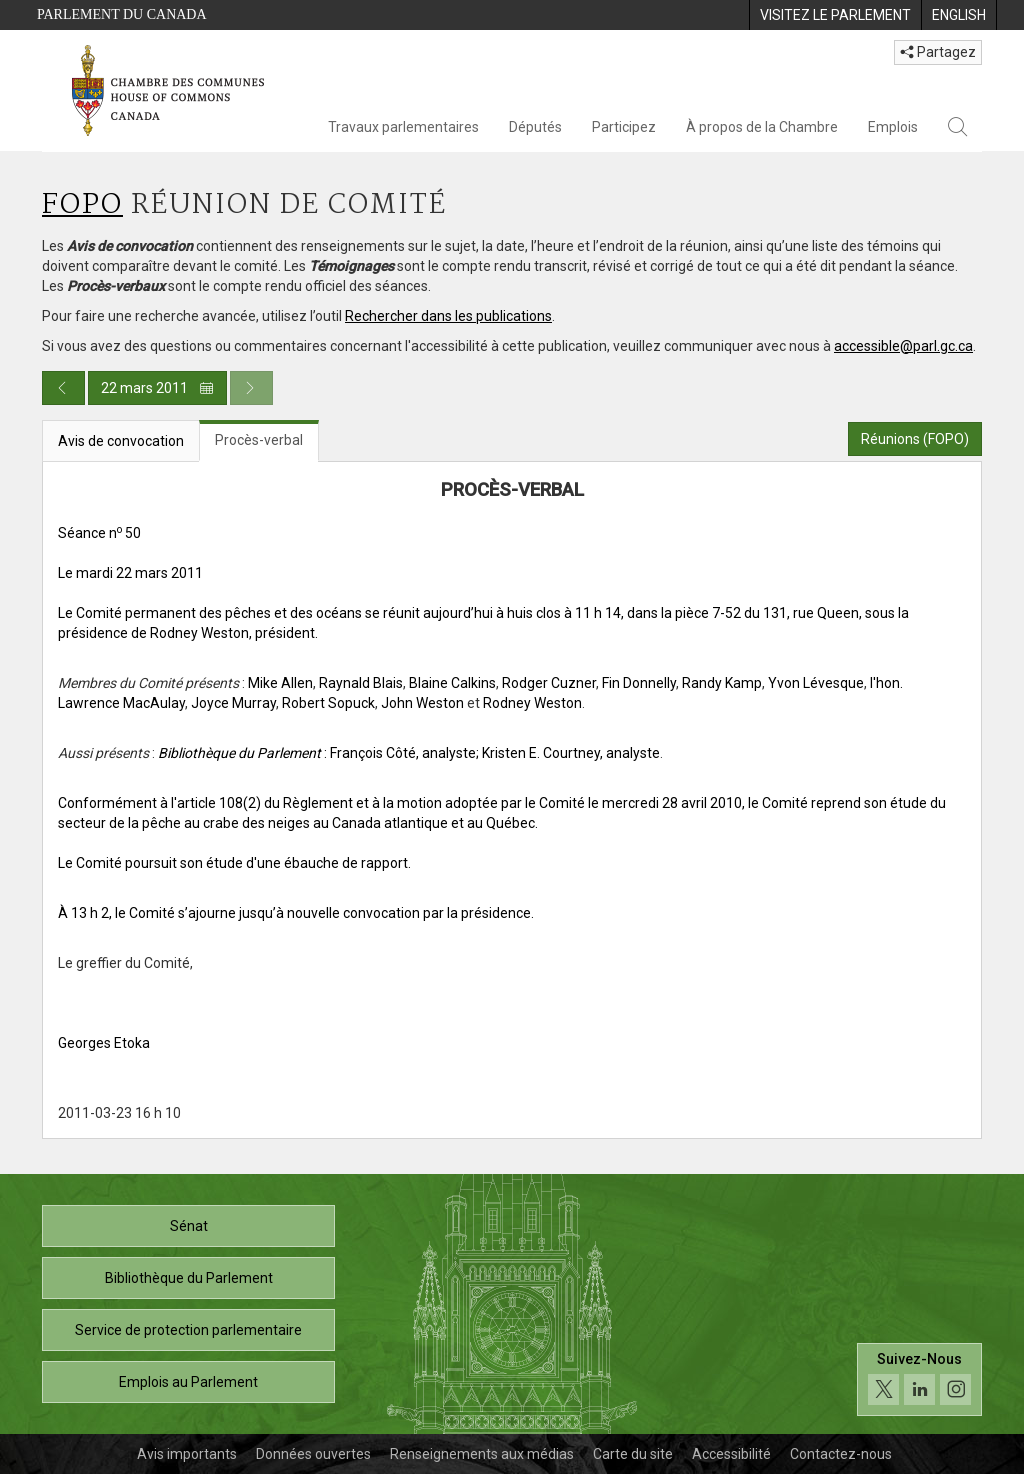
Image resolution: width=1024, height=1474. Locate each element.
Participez (624, 127)
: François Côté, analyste (317, 753)
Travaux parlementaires (403, 127)
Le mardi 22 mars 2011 (130, 573)
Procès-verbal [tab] (259, 440)
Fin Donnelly (639, 683)
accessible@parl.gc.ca (903, 346)
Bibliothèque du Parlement (189, 1278)
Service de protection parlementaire (188, 1330)
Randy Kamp (722, 683)
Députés (535, 127)
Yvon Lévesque (816, 683)
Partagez (938, 52)
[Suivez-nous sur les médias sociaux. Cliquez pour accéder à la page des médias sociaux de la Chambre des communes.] (919, 1379)
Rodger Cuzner (549, 683)
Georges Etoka (104, 1043)
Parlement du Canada (122, 14)
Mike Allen (280, 683)
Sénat (189, 1226)
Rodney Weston (532, 703)
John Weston (422, 703)
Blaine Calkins (452, 683)
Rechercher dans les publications (448, 316)
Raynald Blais (361, 683)
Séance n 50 (99, 533)
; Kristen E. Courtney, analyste (568, 753)
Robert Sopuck (328, 703)
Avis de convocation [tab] (121, 441)
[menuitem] (835, 15)
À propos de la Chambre (762, 127)
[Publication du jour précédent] (63, 388)
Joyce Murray (233, 703)
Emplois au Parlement (188, 1382)
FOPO (82, 205)
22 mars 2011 (157, 388)
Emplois (893, 127)
